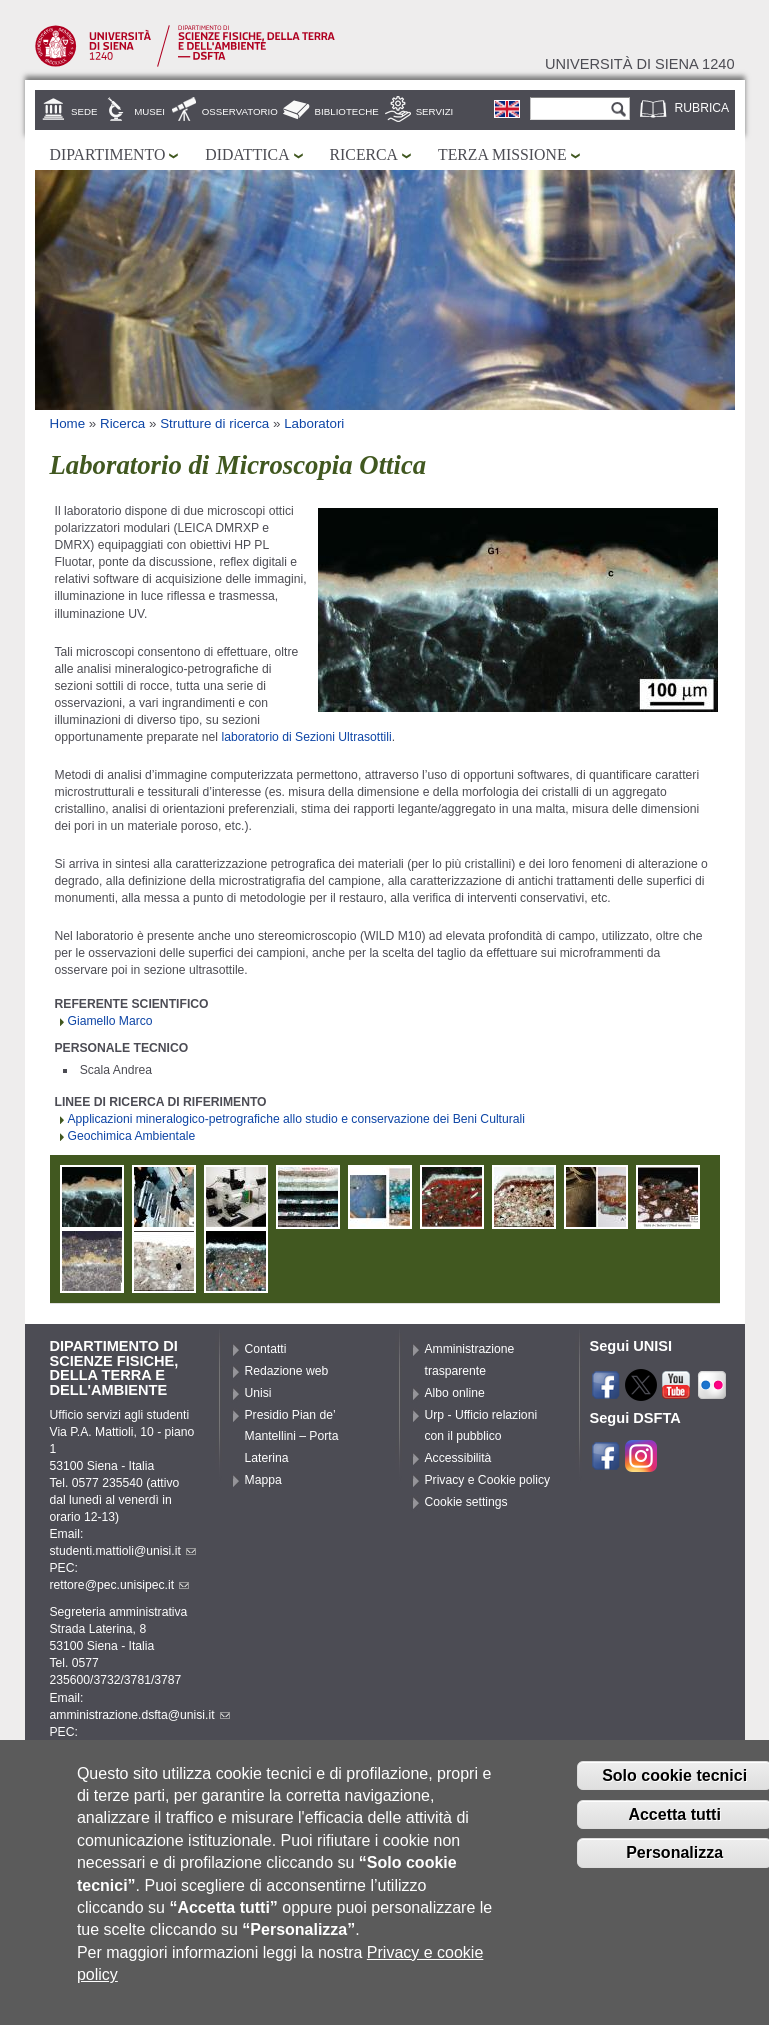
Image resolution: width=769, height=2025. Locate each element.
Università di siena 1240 (640, 64)
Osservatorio (240, 111)
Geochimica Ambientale (132, 1136)
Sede (84, 111)
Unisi (258, 1393)
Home (68, 423)
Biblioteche (347, 111)
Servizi (435, 111)
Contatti (266, 1349)
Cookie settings (466, 1502)
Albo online (455, 1393)
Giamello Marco (110, 1021)
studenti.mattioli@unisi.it (123, 1551)
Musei (149, 111)
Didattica (247, 154)
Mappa (263, 1480)
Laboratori (314, 423)
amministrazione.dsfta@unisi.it (140, 1715)
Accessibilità (458, 1458)
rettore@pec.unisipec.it (120, 1585)
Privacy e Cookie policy (488, 1480)
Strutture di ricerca (214, 423)
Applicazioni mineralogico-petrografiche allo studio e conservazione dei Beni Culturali (296, 1119)
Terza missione (502, 154)
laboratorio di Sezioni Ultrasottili (306, 737)
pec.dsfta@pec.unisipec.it (127, 1749)
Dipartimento (108, 154)
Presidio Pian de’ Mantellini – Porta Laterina (292, 1437)
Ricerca (364, 154)
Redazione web (287, 1371)
